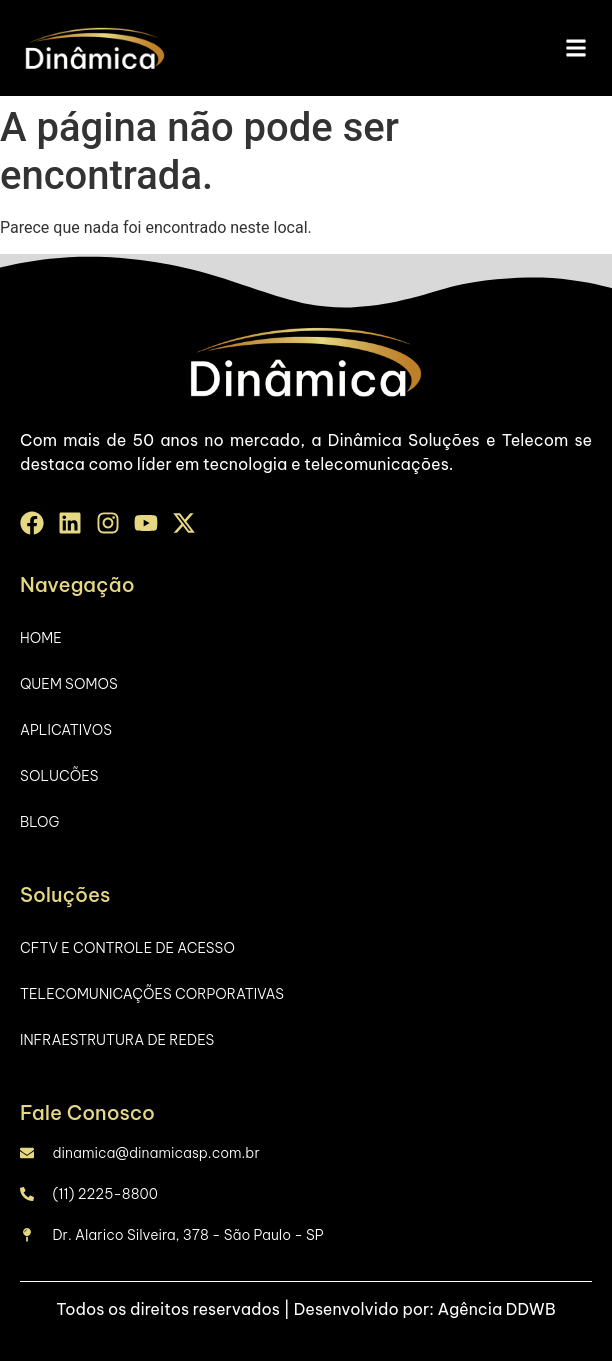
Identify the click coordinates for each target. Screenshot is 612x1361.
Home (41, 638)
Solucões (59, 776)
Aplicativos (66, 730)
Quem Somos (69, 684)
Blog (39, 822)
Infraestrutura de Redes (117, 1040)
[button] (575, 48)
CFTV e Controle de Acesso (127, 948)
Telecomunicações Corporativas (152, 994)
